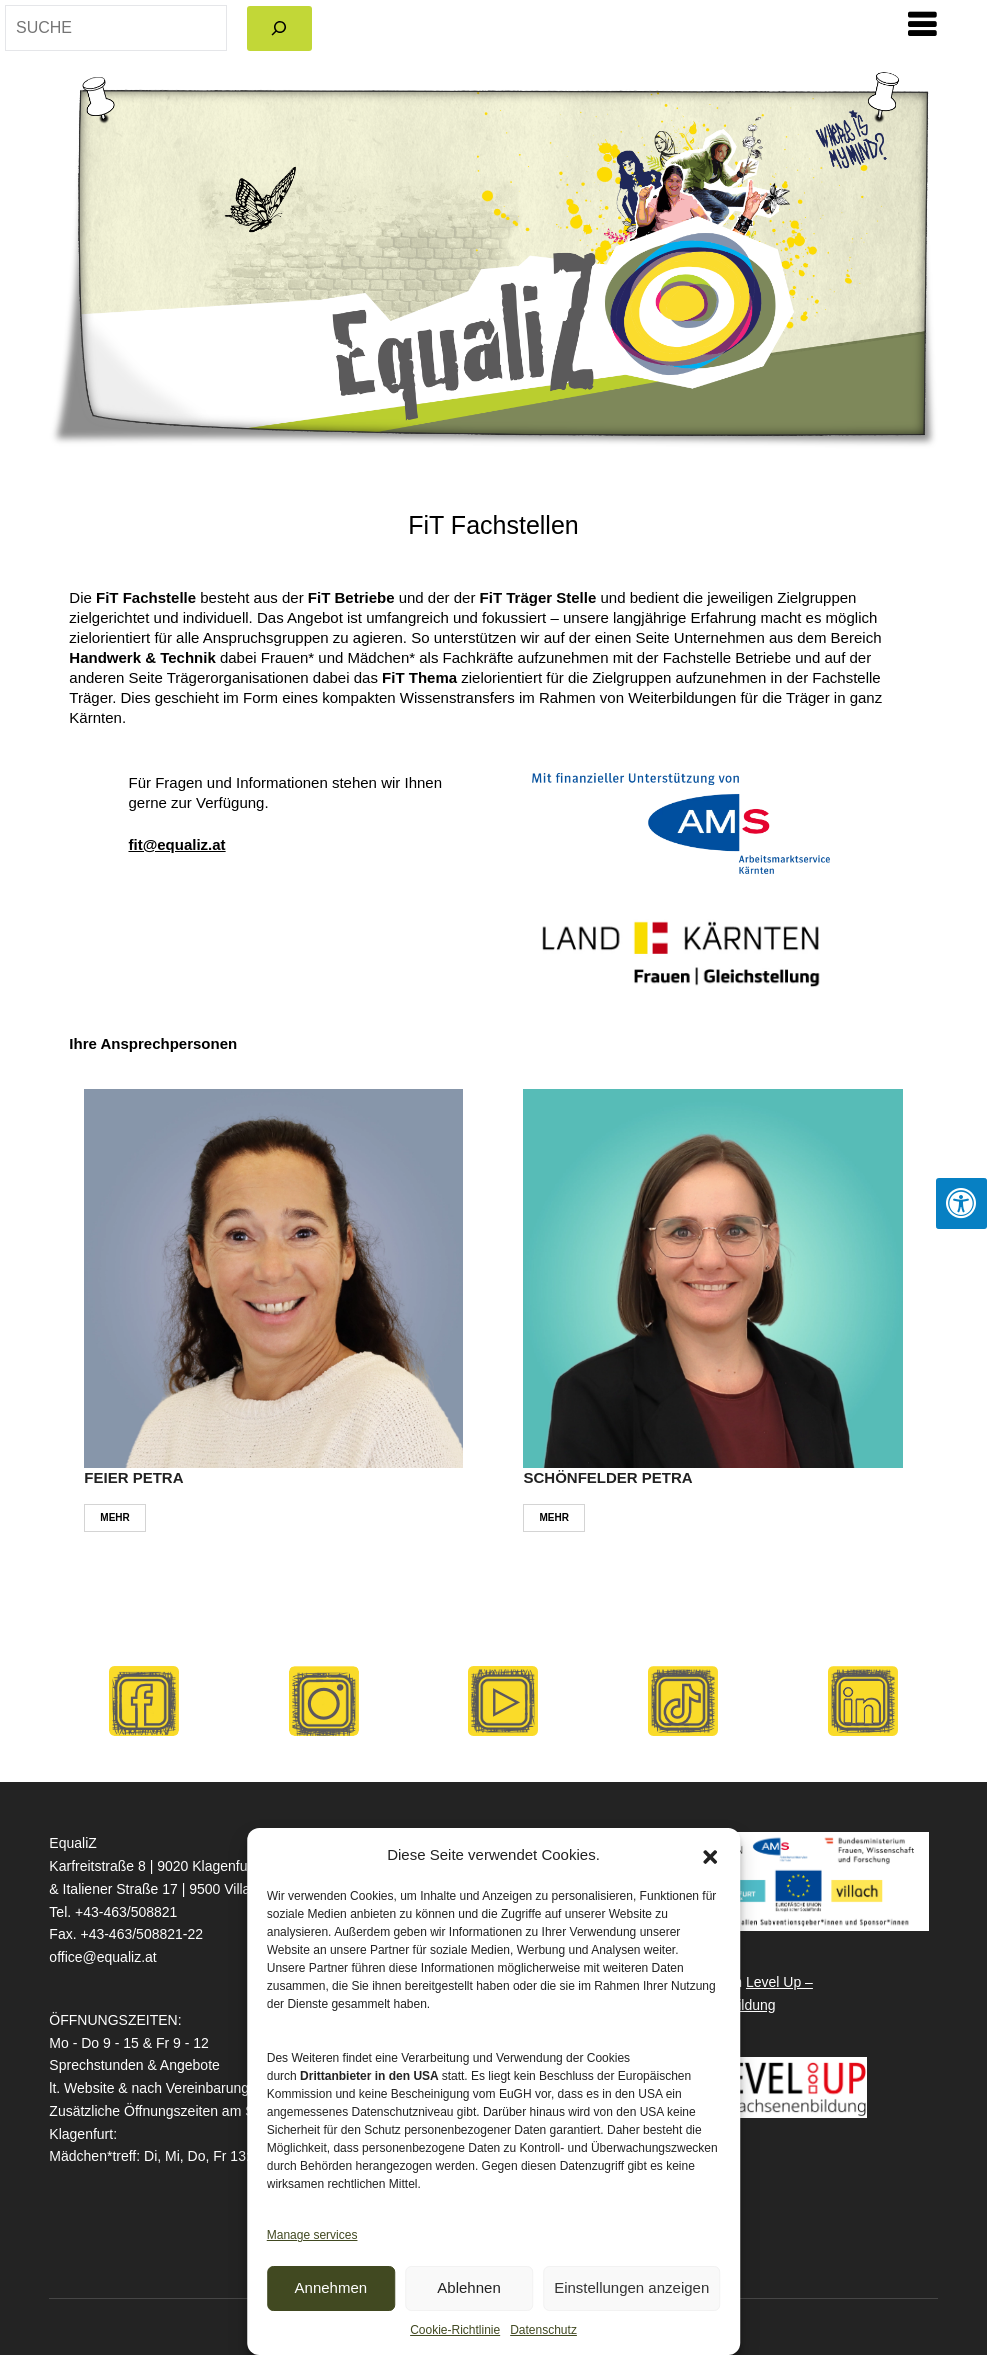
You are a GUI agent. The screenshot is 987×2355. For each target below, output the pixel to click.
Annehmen (331, 2287)
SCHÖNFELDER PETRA (607, 1477)
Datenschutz (543, 2330)
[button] (710, 1855)
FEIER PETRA (133, 1477)
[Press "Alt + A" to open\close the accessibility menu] (961, 1203)
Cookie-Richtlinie (455, 2330)
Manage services (312, 2235)
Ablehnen (468, 2287)
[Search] (279, 28)
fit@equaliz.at (176, 844)
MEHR (114, 1517)
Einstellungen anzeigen (631, 2287)
